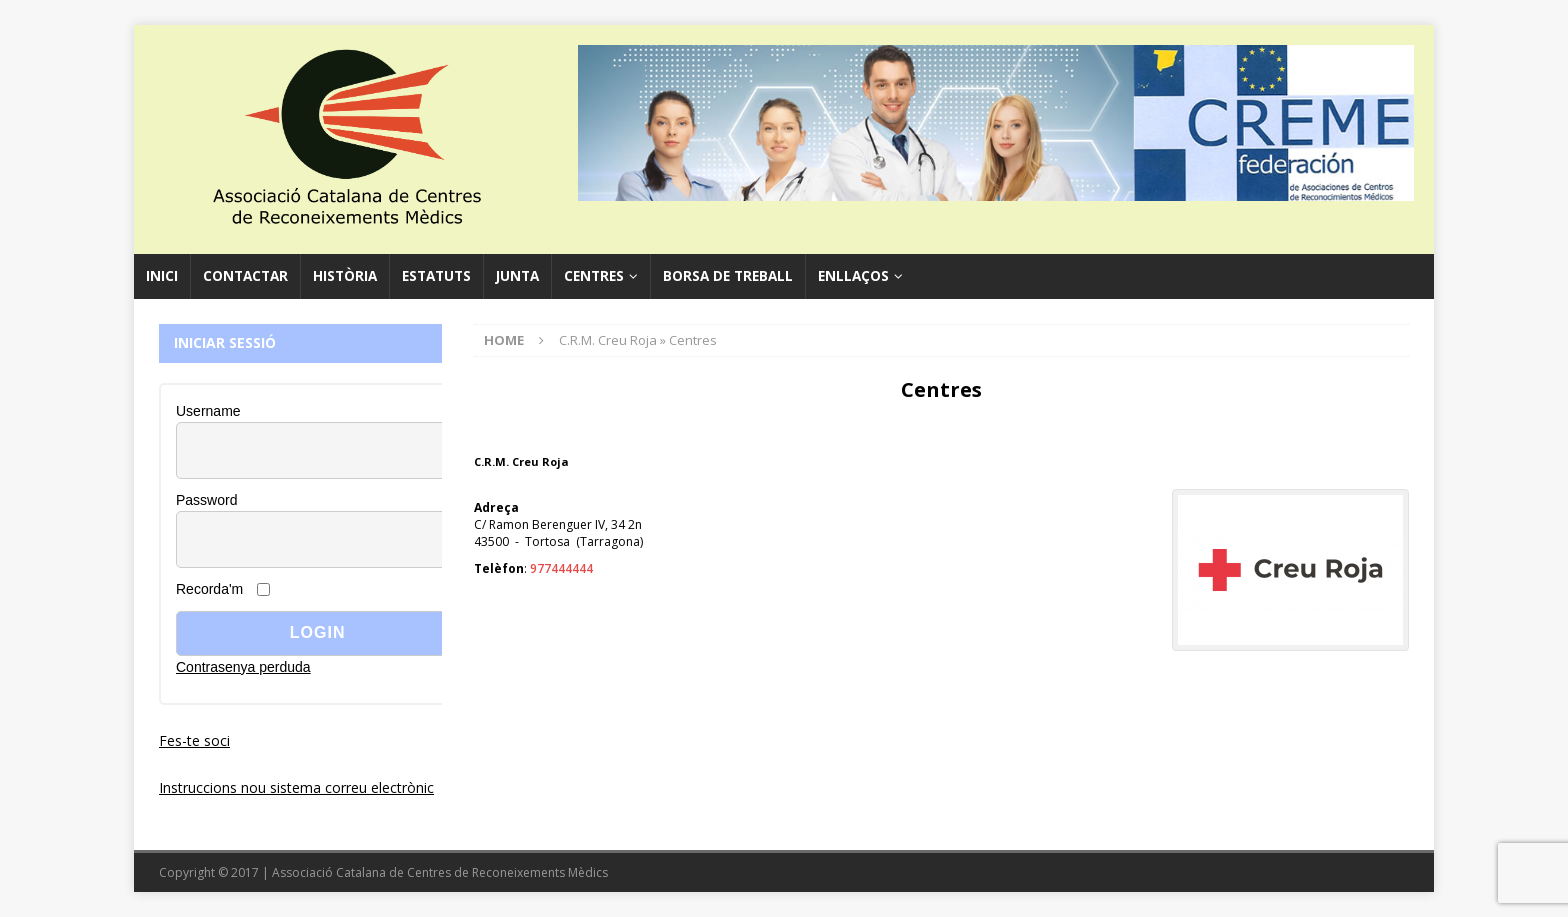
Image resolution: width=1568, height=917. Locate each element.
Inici (162, 276)
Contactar (245, 276)
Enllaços (853, 276)
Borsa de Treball (728, 276)
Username (208, 411)
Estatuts (436, 276)
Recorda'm (209, 589)
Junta (517, 276)
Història (345, 276)
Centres (594, 276)
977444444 (561, 568)
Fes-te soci (194, 740)
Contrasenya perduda (243, 667)
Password (206, 500)
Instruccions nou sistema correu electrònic (296, 787)
